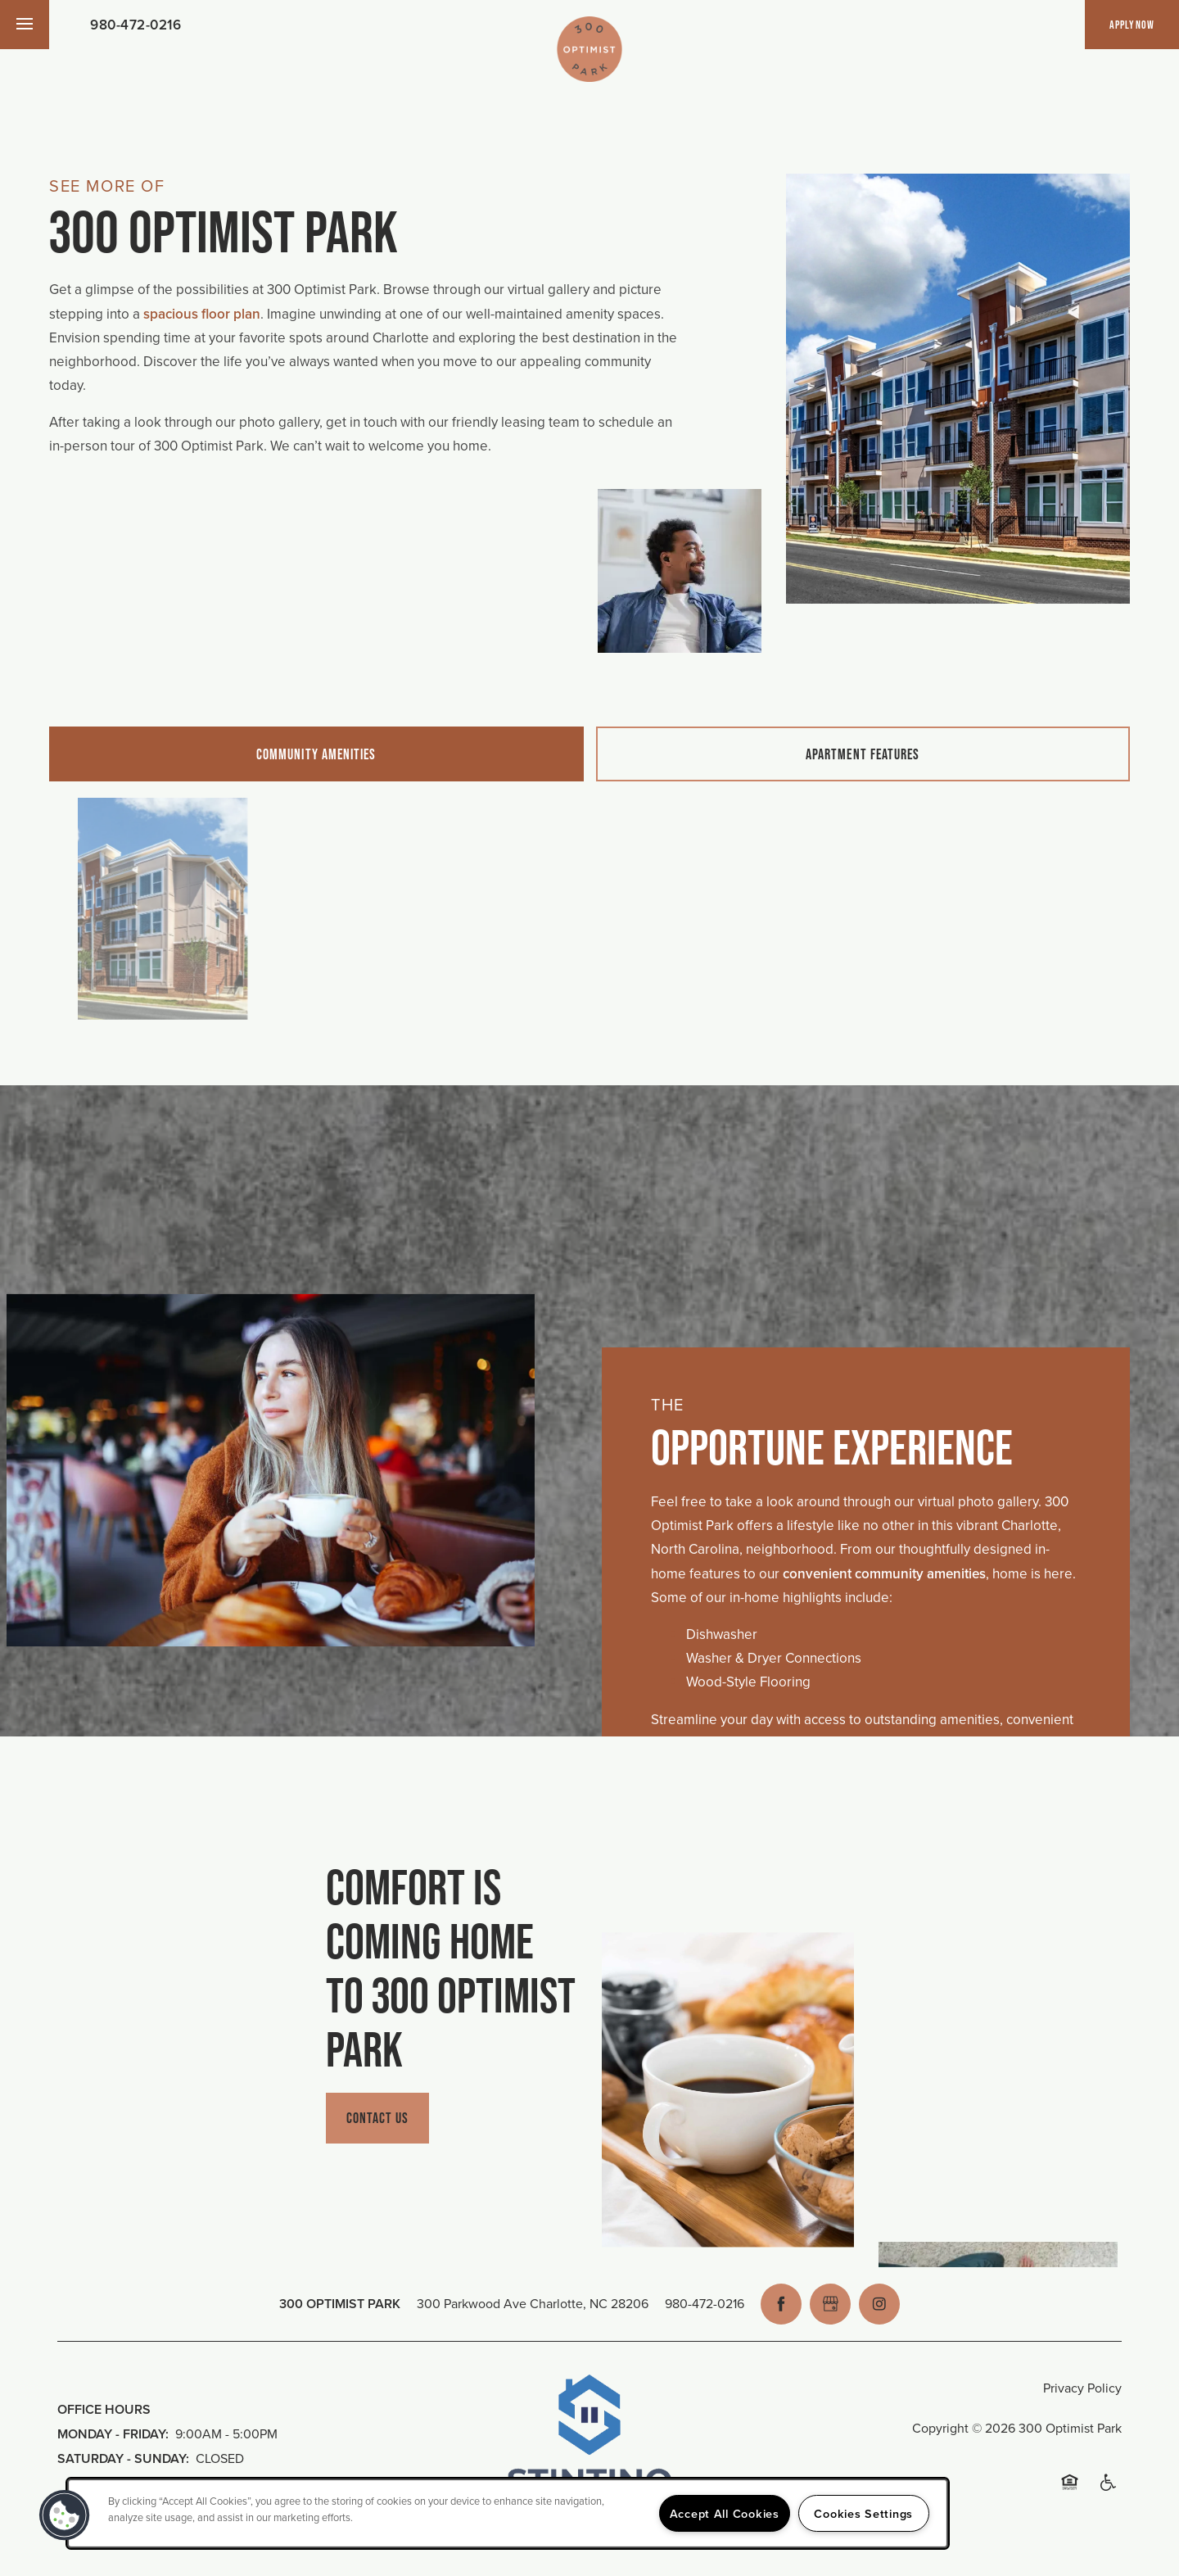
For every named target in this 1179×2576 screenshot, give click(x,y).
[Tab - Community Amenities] (316, 754)
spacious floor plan (201, 314)
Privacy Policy (1082, 2388)
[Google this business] (830, 2304)
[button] (1132, 24)
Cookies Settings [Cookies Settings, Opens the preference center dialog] (863, 2513)
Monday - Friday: (113, 2433)
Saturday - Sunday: (123, 2458)
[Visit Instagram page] (879, 2304)
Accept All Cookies (724, 2513)
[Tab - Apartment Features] (863, 754)
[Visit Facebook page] (781, 2304)
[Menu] (24, 24)
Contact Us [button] (377, 2117)
